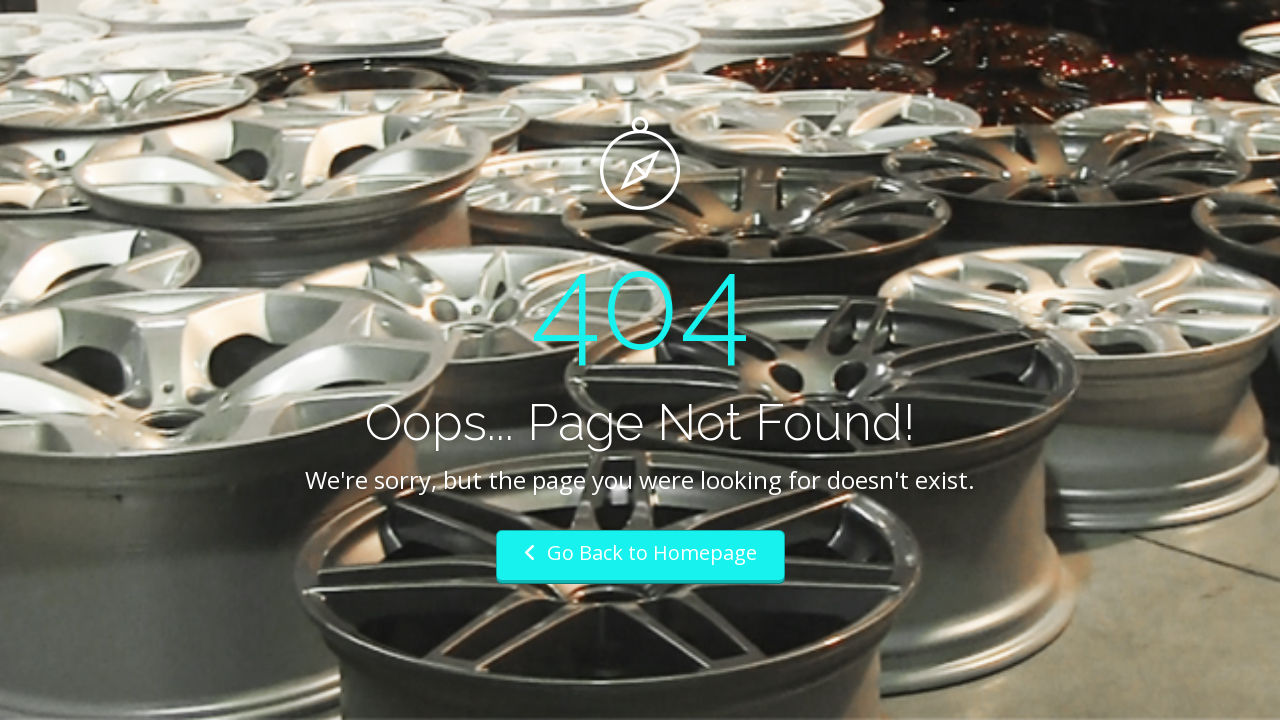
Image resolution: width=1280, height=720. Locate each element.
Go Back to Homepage (640, 552)
